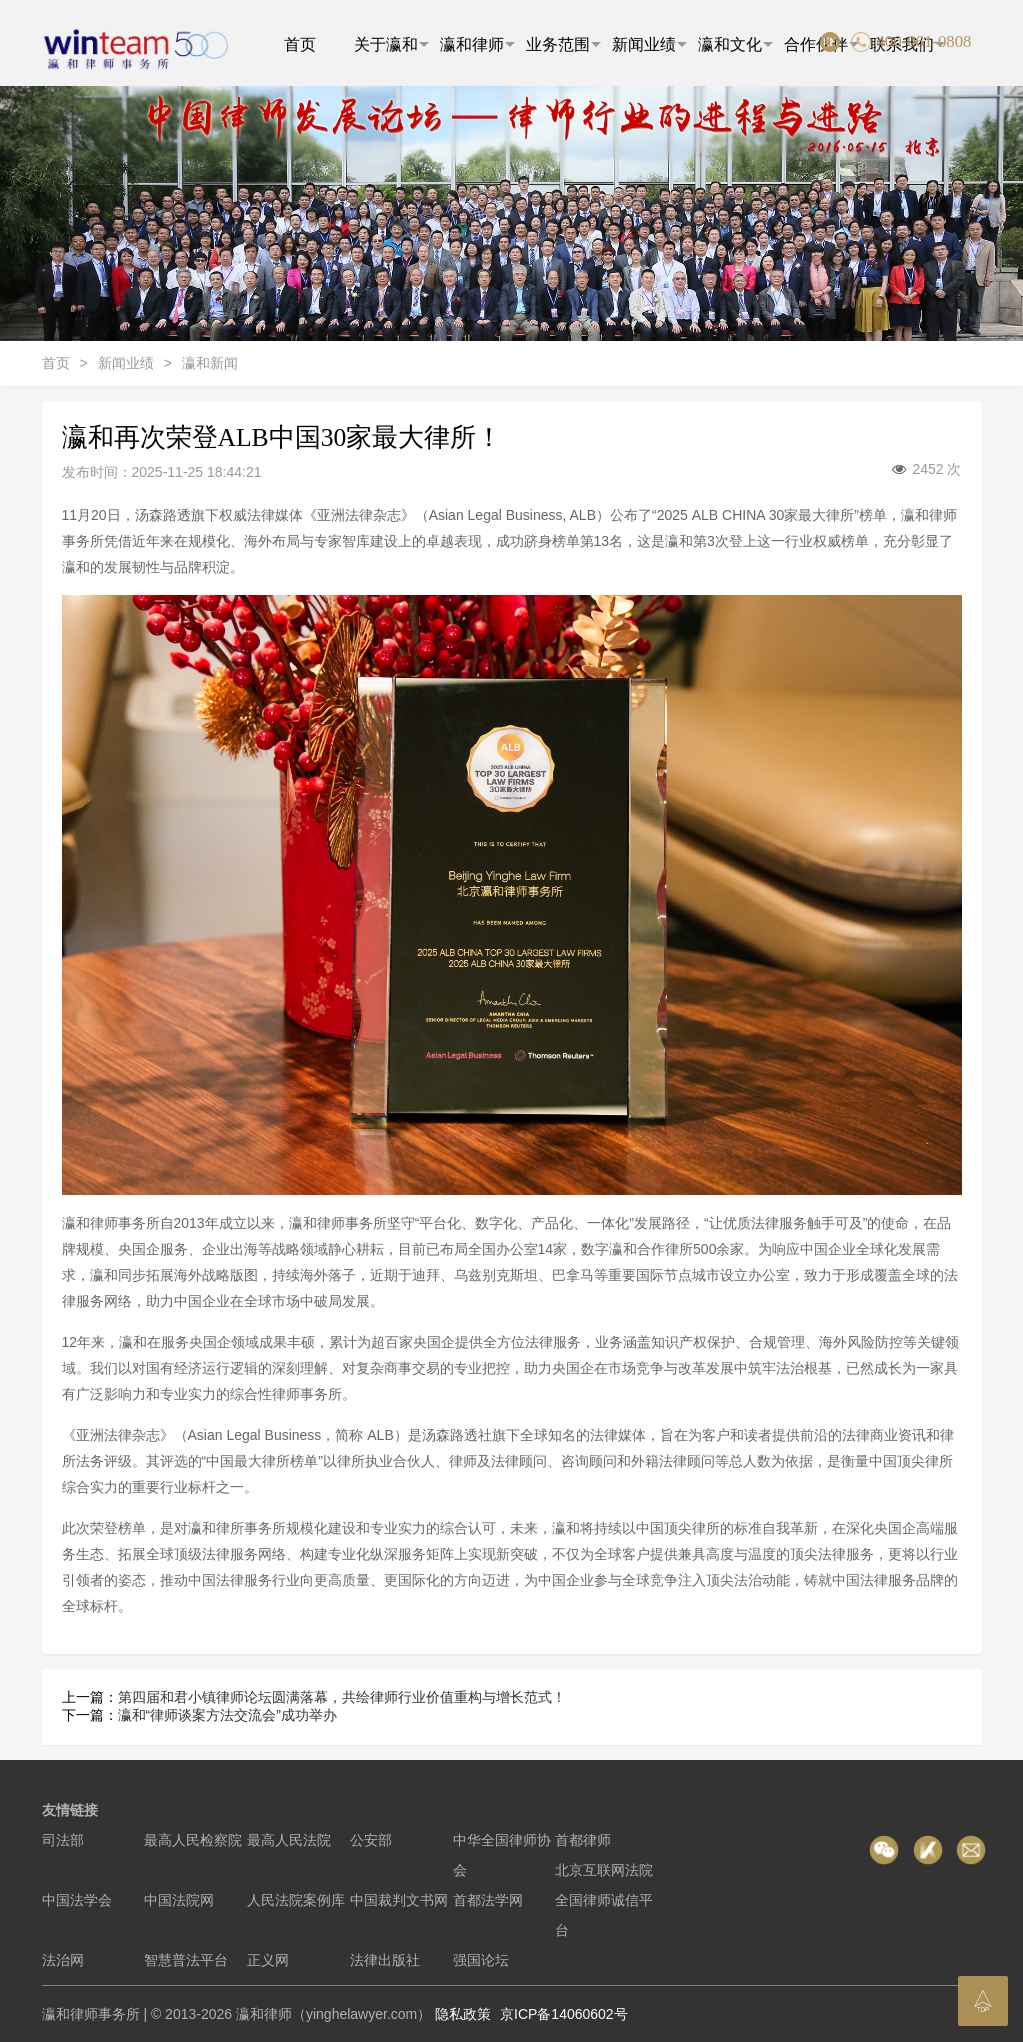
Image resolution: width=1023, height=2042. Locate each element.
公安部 (371, 1840)
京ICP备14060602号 (564, 2014)
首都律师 (583, 1840)
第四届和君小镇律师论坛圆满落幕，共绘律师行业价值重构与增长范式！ (342, 1697)
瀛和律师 (477, 44)
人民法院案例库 (296, 1900)
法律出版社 (385, 1960)
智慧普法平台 (186, 1960)
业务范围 (563, 44)
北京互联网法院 (604, 1870)
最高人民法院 (289, 1840)
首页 (300, 44)
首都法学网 (488, 1900)
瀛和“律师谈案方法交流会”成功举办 (227, 1715)
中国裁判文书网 (399, 1900)
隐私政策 (463, 2014)
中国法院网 (179, 1900)
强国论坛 (481, 1960)
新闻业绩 (649, 44)
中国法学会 (77, 1900)
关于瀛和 (391, 44)
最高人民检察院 (193, 1840)
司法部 (63, 1840)
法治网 (63, 1960)
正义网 (268, 1960)
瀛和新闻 (210, 363)
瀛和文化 (735, 44)
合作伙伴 (821, 44)
